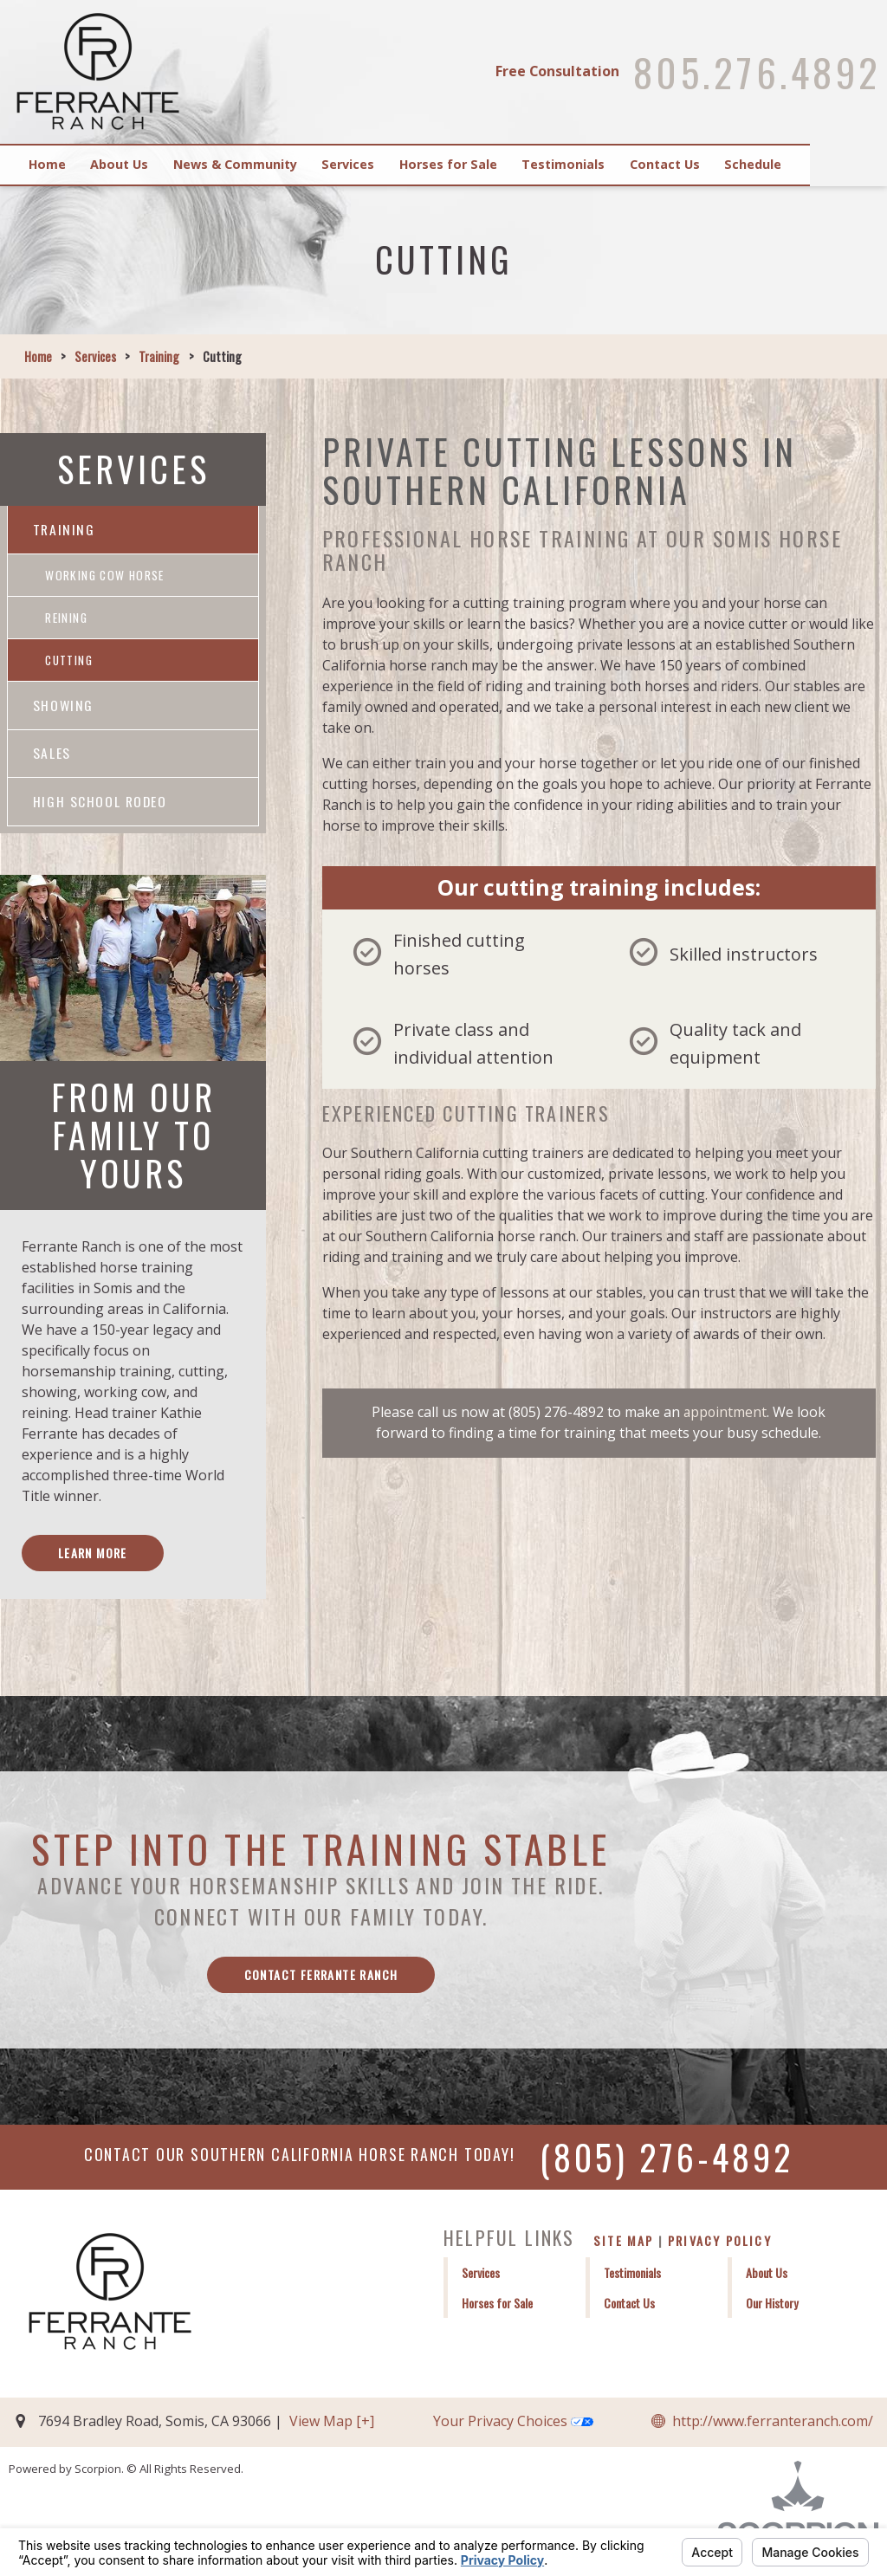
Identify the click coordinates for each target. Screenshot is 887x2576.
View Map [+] (331, 2430)
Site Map (623, 2250)
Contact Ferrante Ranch (321, 1983)
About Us (135, 164)
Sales (52, 758)
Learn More (94, 1560)
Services (381, 164)
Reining (67, 620)
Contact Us (726, 164)
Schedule (823, 164)
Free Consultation (554, 71)
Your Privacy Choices (513, 2430)
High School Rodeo (100, 807)
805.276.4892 (754, 72)
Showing (63, 709)
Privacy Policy (720, 2250)
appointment (725, 1411)
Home (53, 164)
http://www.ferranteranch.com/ (772, 2430)
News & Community (259, 164)
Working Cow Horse (106, 576)
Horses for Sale (492, 164)
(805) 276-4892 (666, 2166)
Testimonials (615, 164)
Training (159, 356)
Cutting (70, 664)
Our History (772, 2312)
